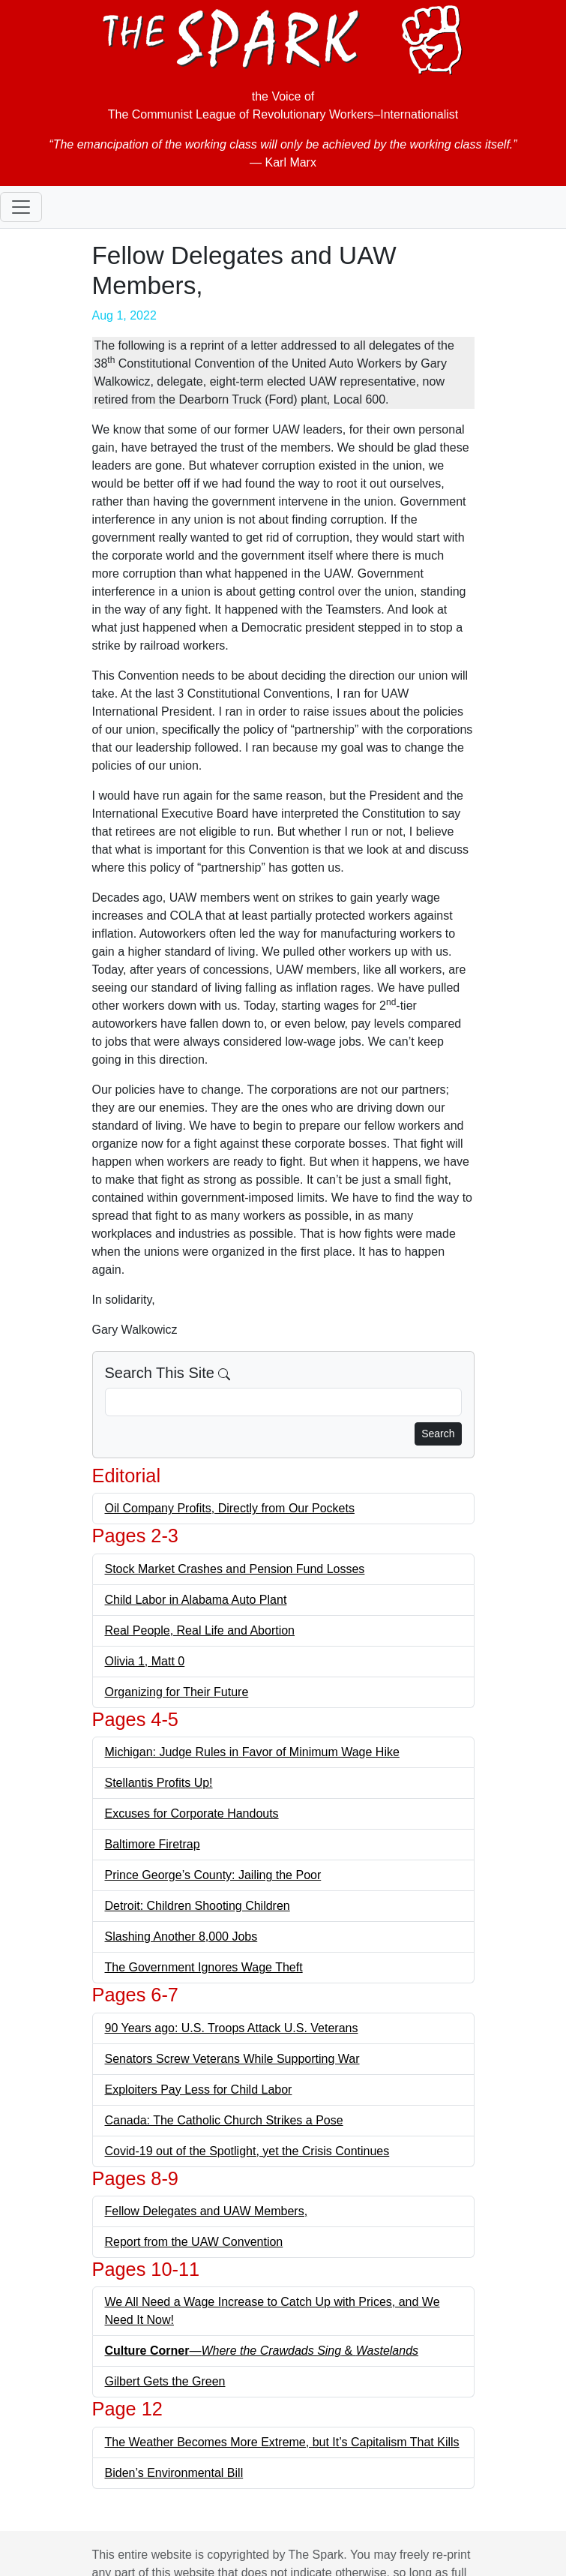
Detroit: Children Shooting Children (197, 1905)
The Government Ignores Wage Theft (204, 1967)
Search (437, 1434)
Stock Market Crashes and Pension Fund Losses (235, 1569)
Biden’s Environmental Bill (174, 2472)
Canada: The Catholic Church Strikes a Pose (224, 2120)
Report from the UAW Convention (194, 2241)
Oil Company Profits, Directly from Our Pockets (230, 1508)
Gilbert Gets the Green (165, 2381)
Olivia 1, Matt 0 (145, 1661)
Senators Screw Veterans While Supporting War (232, 2058)
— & (262, 2350)
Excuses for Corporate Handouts (192, 1813)
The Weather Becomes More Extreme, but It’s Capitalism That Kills (282, 2442)
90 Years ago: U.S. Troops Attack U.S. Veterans (231, 2028)
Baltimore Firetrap (152, 1844)
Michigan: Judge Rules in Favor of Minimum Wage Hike (252, 1752)
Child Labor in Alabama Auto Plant (196, 1599)
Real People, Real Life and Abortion (200, 1630)
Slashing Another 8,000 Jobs (181, 1936)
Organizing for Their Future (177, 1692)
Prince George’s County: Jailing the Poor (213, 1875)
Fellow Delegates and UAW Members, (206, 2211)
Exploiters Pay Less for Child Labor (198, 2089)
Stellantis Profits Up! (159, 1782)
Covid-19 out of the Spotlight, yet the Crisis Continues (247, 2151)
